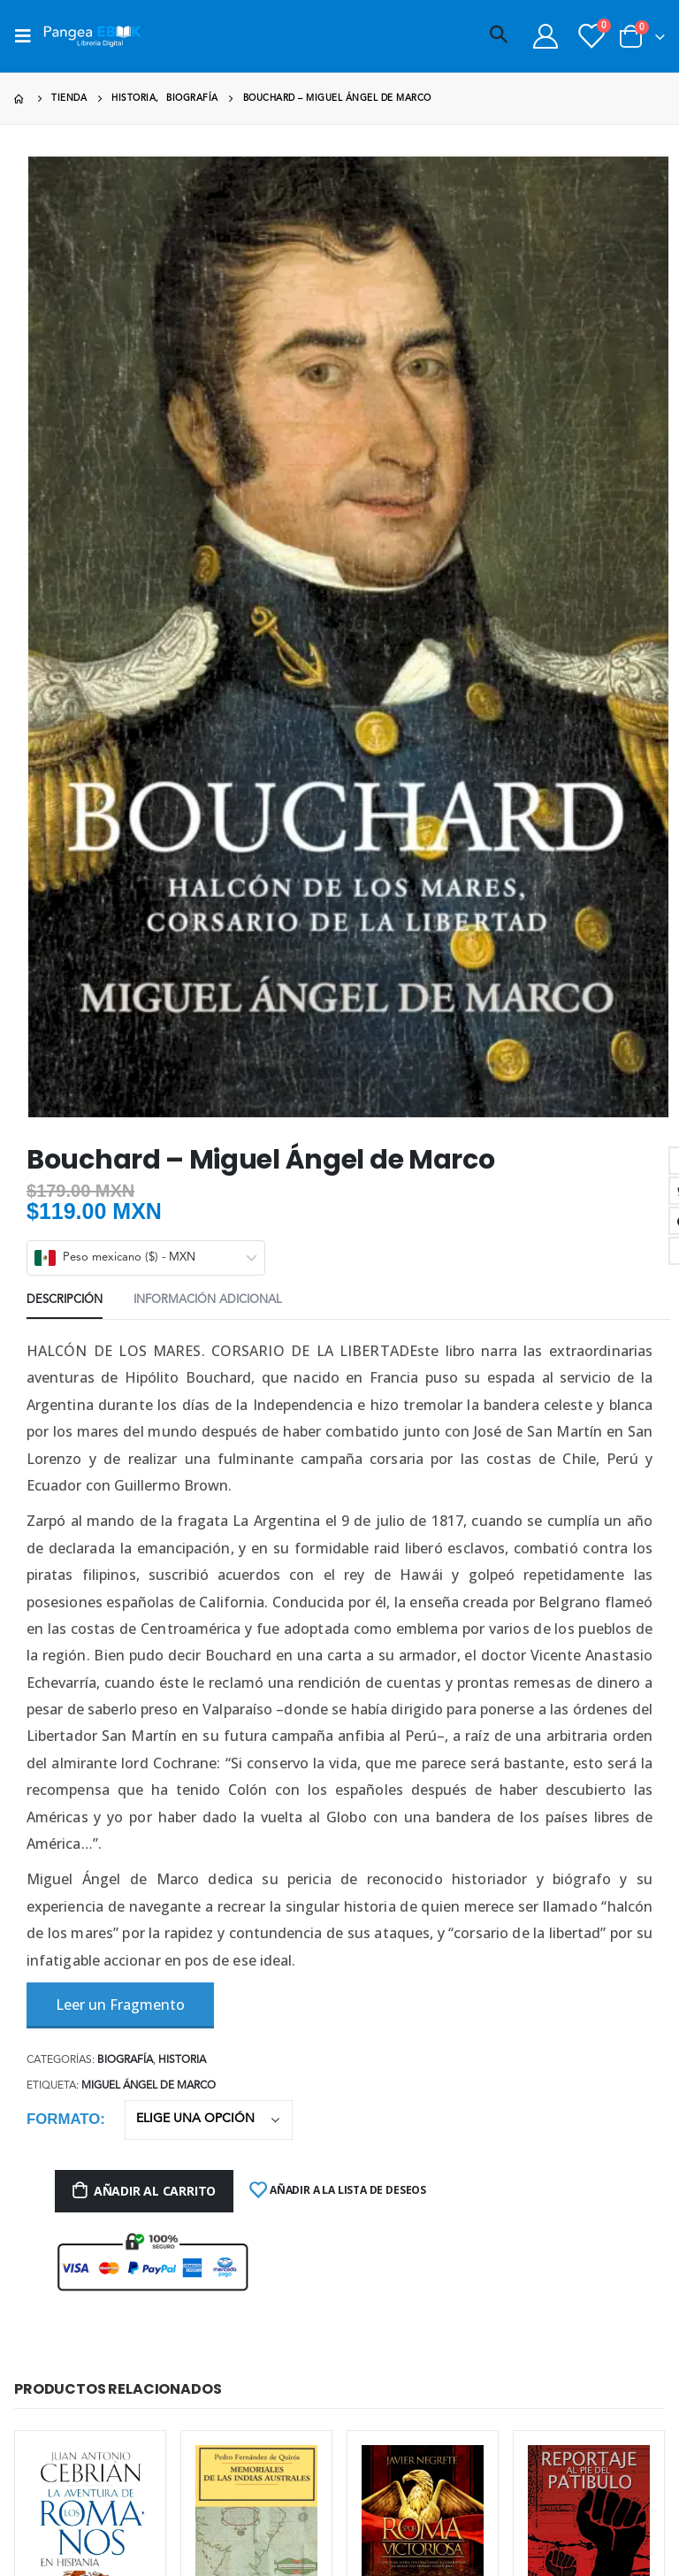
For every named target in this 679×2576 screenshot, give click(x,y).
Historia (182, 2060)
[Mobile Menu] (28, 36)
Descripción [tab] (65, 1300)
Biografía (125, 2060)
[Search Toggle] (498, 36)
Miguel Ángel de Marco (148, 2086)
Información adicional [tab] (208, 1300)
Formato (63, 2119)
